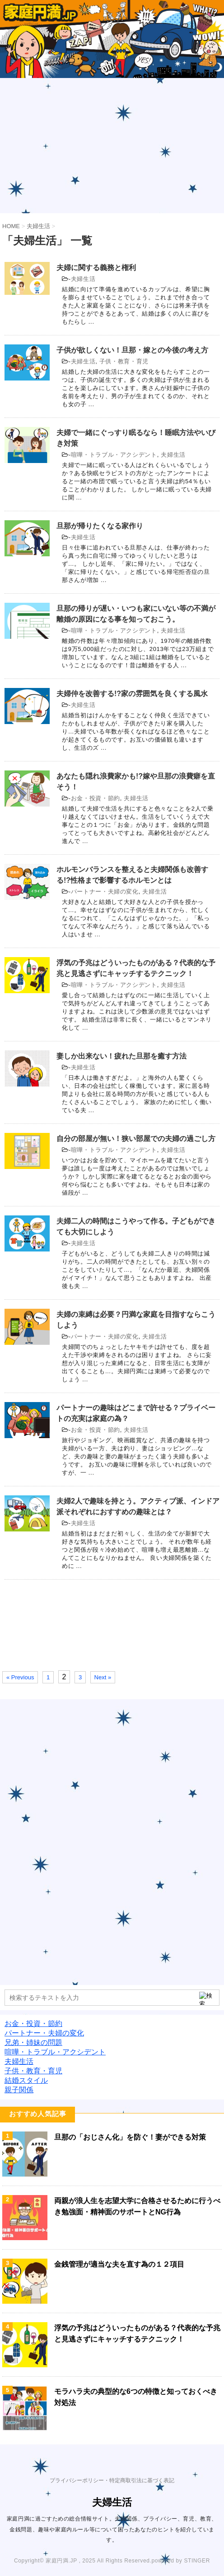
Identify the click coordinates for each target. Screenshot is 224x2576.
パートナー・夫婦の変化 (105, 891)
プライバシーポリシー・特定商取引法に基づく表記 (112, 2480)
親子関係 (19, 2090)
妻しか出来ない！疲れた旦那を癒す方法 (121, 1056)
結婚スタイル (26, 2080)
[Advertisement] (112, 146)
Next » (103, 1677)
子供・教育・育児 (124, 361)
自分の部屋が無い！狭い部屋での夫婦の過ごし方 (135, 1138)
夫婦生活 (83, 278)
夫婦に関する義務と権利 (96, 267)
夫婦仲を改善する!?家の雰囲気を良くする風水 (132, 693)
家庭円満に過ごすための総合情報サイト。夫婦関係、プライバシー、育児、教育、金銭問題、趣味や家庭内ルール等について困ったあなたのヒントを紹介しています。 (112, 2529)
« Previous (20, 1677)
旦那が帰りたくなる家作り (99, 526)
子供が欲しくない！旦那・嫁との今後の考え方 (132, 350)
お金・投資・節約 (95, 798)
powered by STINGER (180, 2561)
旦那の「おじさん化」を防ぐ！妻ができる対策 (130, 2137)
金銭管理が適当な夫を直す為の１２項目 (119, 2264)
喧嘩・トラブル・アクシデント (114, 454)
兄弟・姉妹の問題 (33, 2042)
